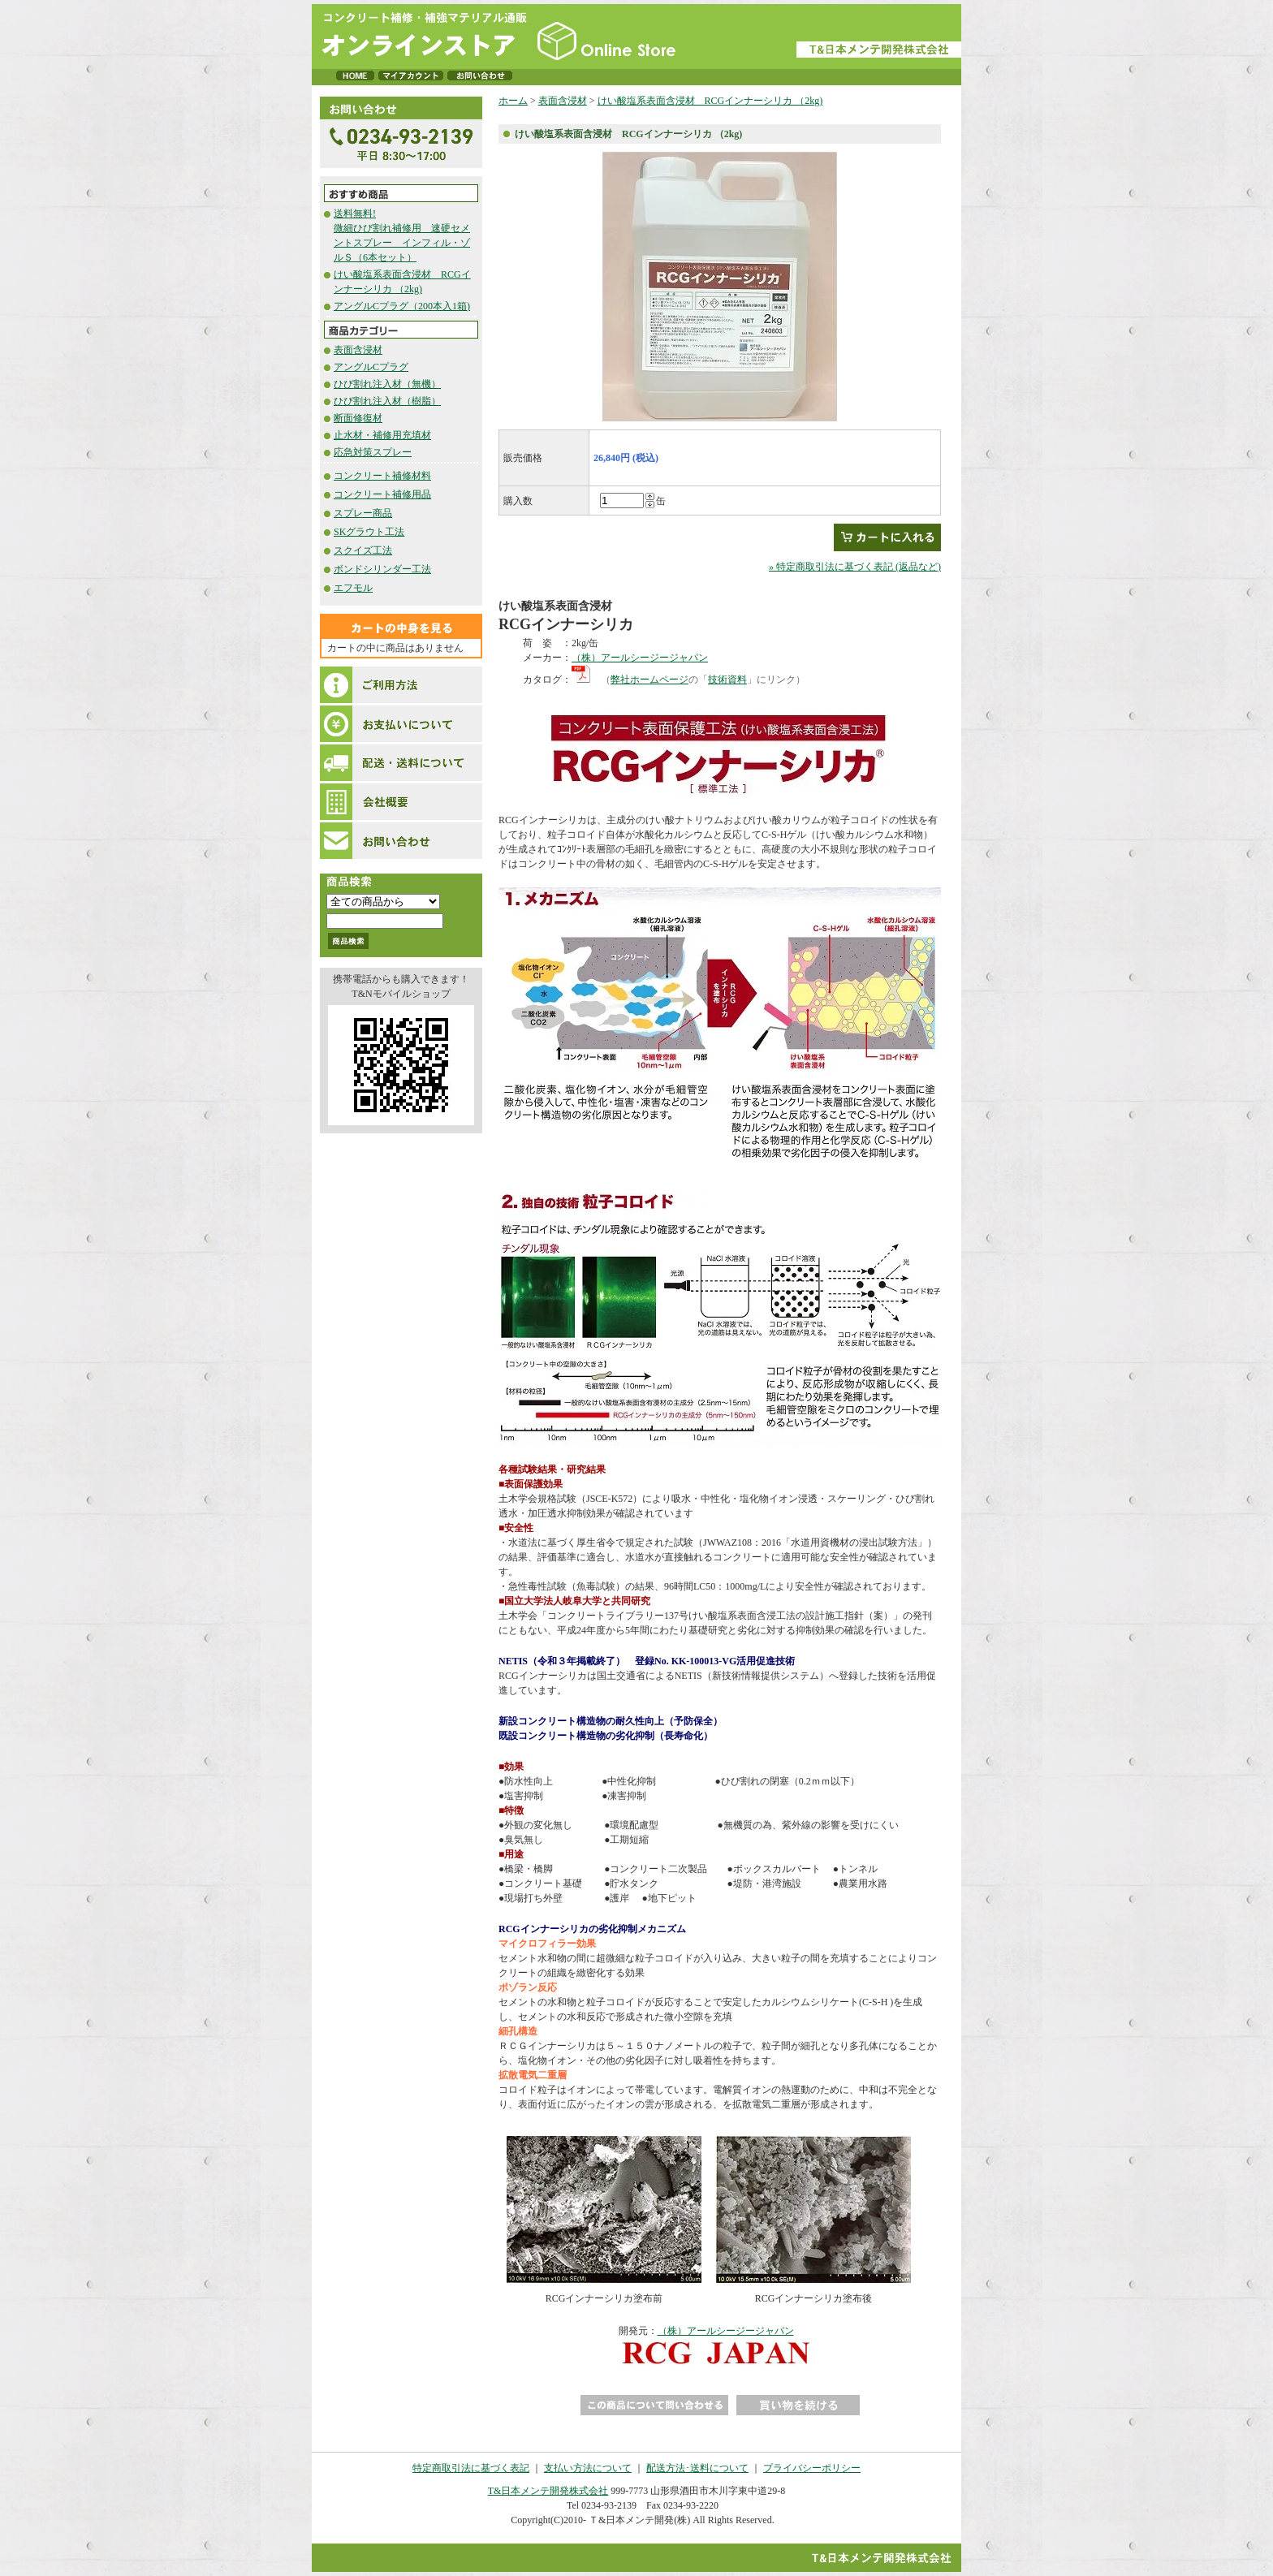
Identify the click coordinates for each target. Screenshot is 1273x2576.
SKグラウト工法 (369, 531)
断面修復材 (358, 418)
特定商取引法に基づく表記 (470, 2468)
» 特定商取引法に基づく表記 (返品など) (855, 566)
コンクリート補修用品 (382, 494)
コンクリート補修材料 (382, 475)
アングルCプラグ (371, 367)
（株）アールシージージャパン (640, 657)
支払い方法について (588, 2468)
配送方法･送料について (697, 2468)
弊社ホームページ (649, 679)
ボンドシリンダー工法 (382, 569)
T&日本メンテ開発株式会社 (548, 2490)
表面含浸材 (358, 350)
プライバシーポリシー (812, 2468)
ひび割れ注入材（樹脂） (387, 401)
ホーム (513, 100)
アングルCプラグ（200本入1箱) (402, 306)
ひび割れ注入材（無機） (387, 384)
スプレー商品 (363, 513)
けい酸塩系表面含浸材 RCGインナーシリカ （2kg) (710, 100)
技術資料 (727, 679)
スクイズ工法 (363, 550)
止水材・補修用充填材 (382, 435)
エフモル (353, 587)
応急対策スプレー (373, 452)
